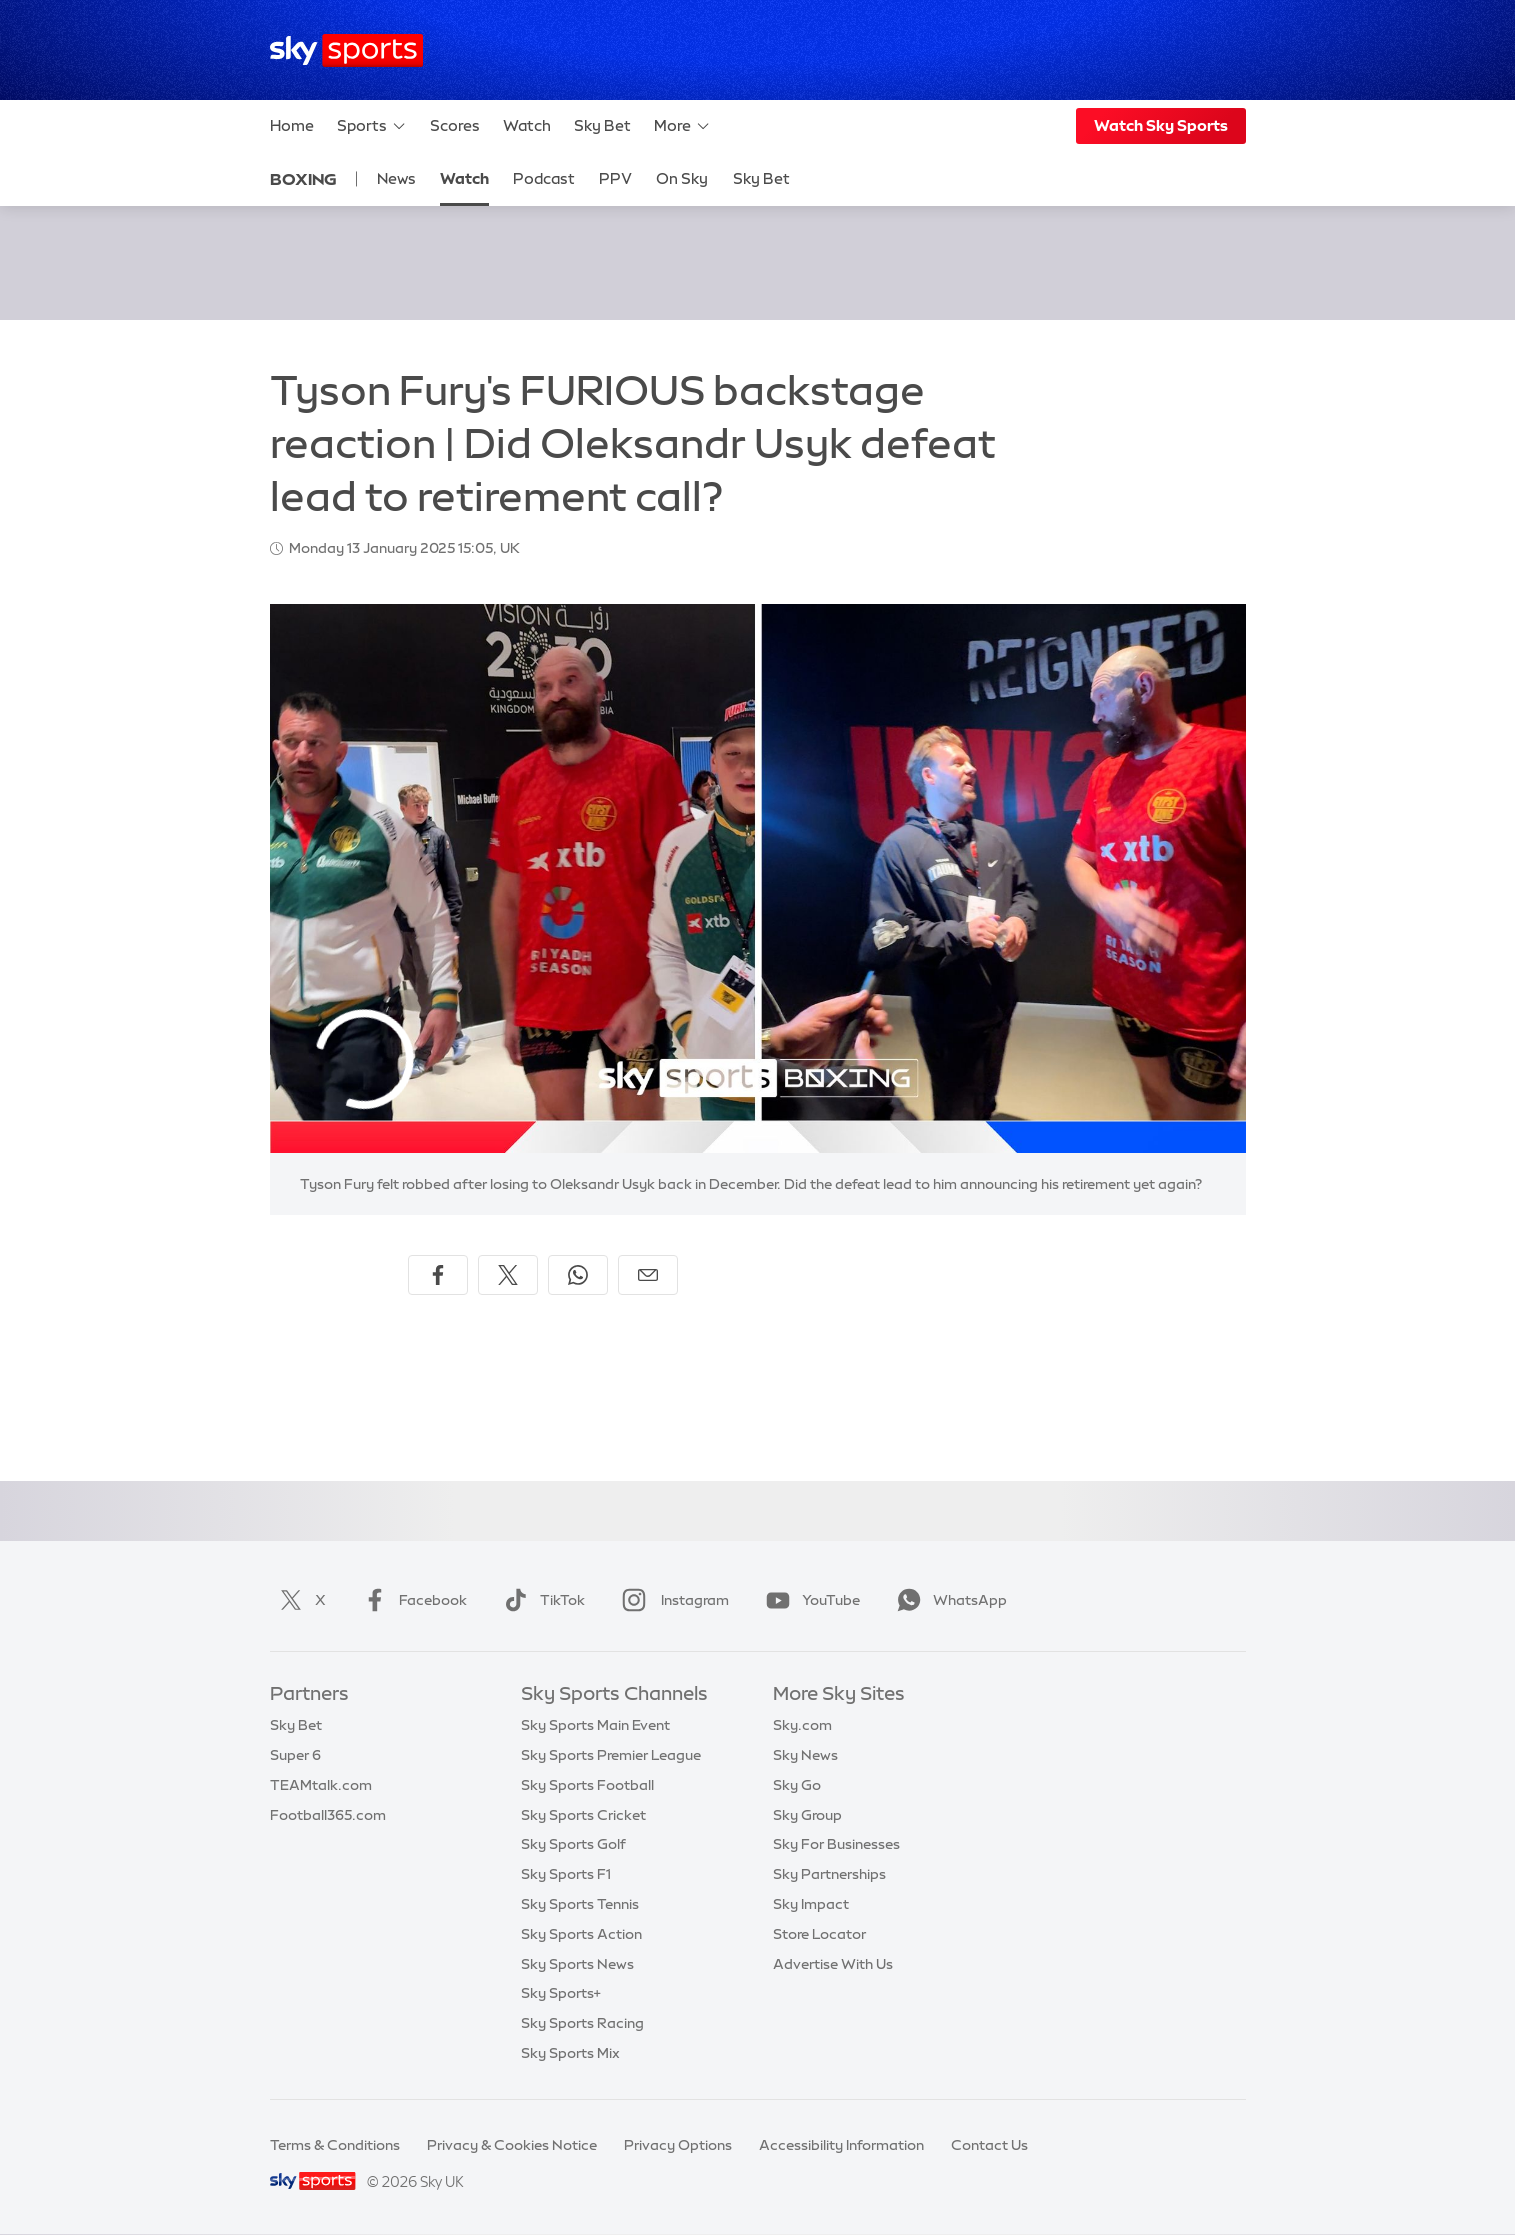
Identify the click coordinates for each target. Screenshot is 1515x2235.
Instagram (671, 1600)
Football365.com (328, 1815)
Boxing (303, 179)
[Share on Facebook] (438, 1275)
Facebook (411, 1600)
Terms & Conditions (335, 2145)
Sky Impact (811, 1904)
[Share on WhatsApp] (578, 1275)
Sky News (805, 1755)
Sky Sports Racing (582, 2023)
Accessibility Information (841, 2145)
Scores (455, 125)
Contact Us (989, 2145)
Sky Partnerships (829, 1874)
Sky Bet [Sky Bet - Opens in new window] (761, 178)
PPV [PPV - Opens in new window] (615, 178)
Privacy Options (678, 2145)
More (682, 126)
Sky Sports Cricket (583, 1815)
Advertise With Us (833, 1964)
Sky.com (802, 1725)
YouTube (809, 1600)
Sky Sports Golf (573, 1844)
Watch (527, 125)
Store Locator (819, 1934)
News (396, 178)
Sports (372, 126)
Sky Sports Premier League (611, 1755)
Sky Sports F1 (566, 1874)
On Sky (682, 178)
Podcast (544, 178)
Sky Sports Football (587, 1785)
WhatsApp (948, 1600)
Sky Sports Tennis (580, 1904)
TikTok (540, 1600)
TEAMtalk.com (321, 1785)
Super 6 (295, 1755)
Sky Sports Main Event (595, 1725)
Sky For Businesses (836, 1844)
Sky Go (797, 1785)
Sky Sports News (577, 1964)
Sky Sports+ (561, 1993)
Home (292, 125)
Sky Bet (602, 125)
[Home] (346, 50)
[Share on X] (508, 1275)
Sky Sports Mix (570, 2053)
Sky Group (807, 1815)
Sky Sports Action (581, 1934)
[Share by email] (648, 1275)
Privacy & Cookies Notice (512, 2145)
